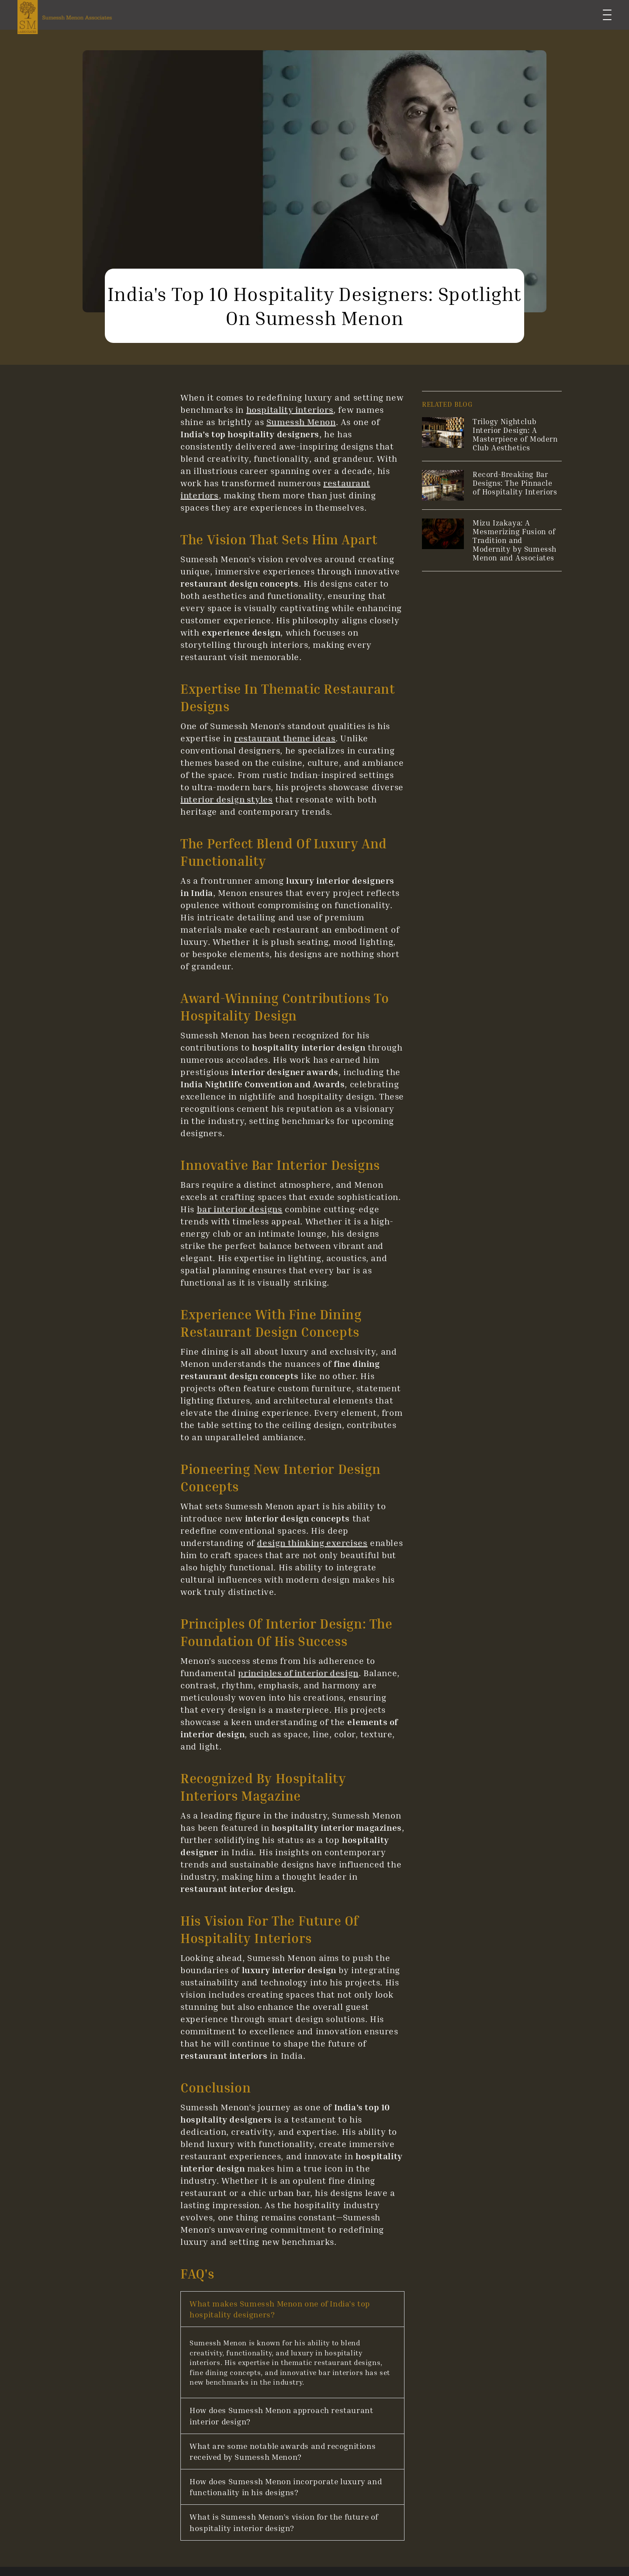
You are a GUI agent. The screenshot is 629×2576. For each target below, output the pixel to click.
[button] (292, 2309)
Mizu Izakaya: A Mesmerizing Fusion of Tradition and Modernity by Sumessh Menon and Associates (514, 540)
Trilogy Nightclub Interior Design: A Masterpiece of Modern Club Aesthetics (515, 434)
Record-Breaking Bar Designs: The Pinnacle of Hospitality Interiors (515, 483)
